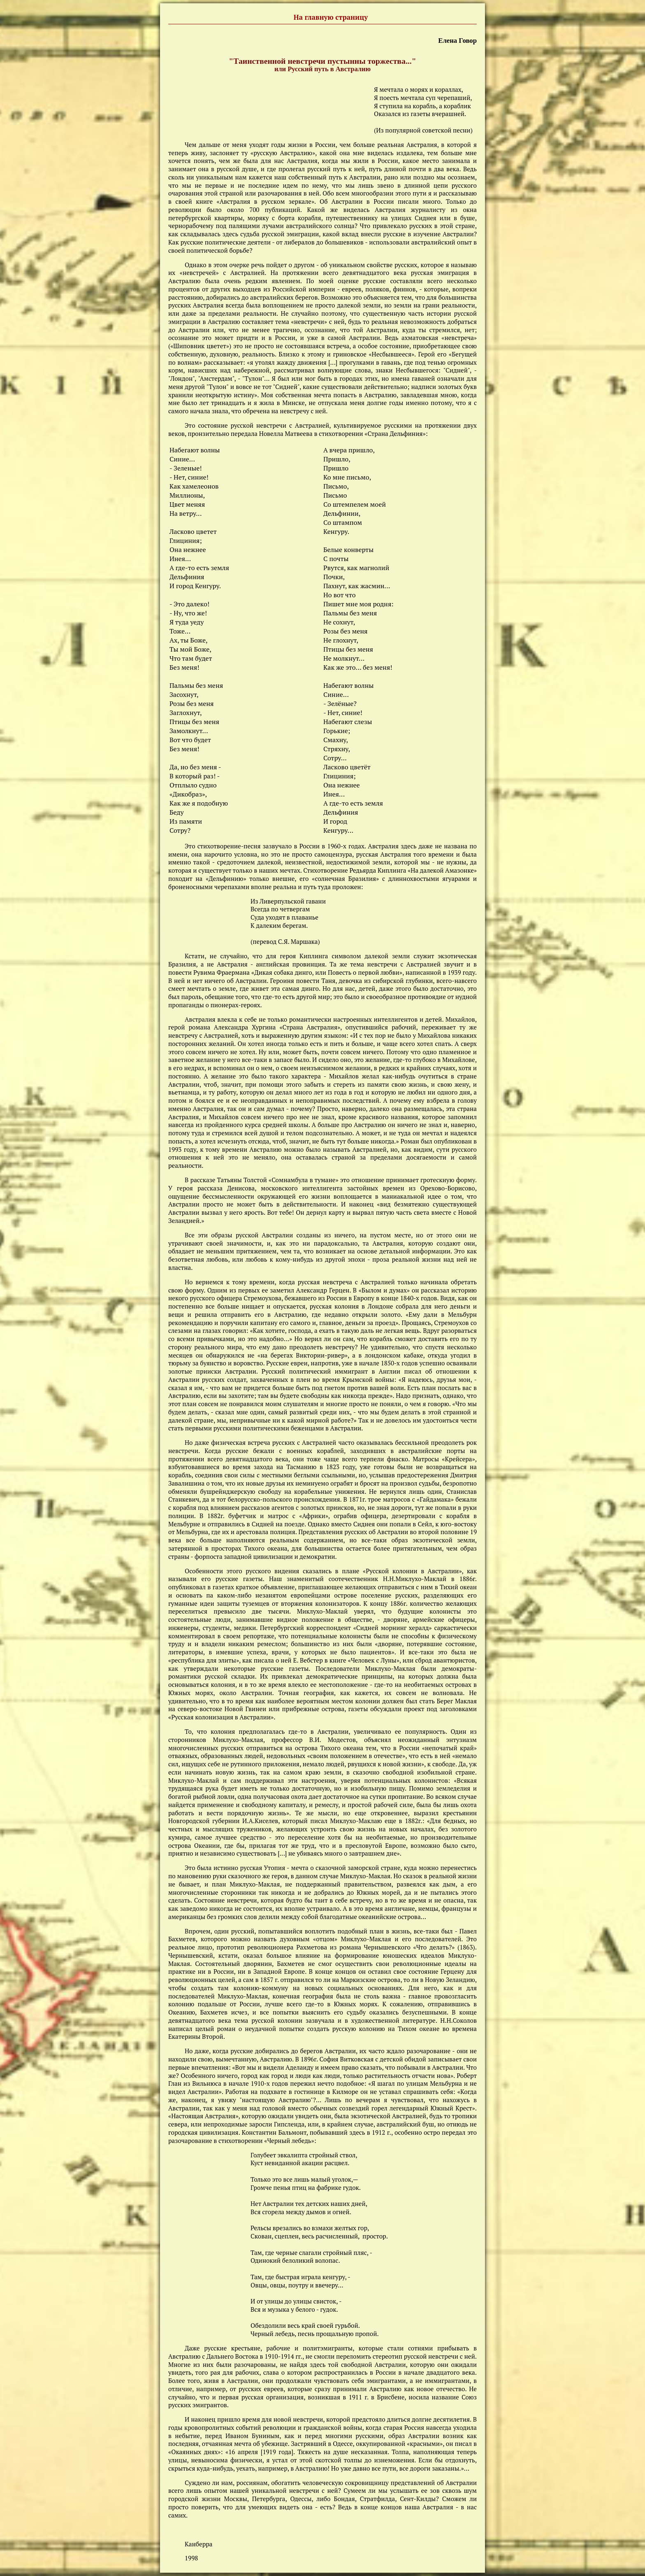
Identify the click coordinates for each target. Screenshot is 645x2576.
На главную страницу (331, 18)
